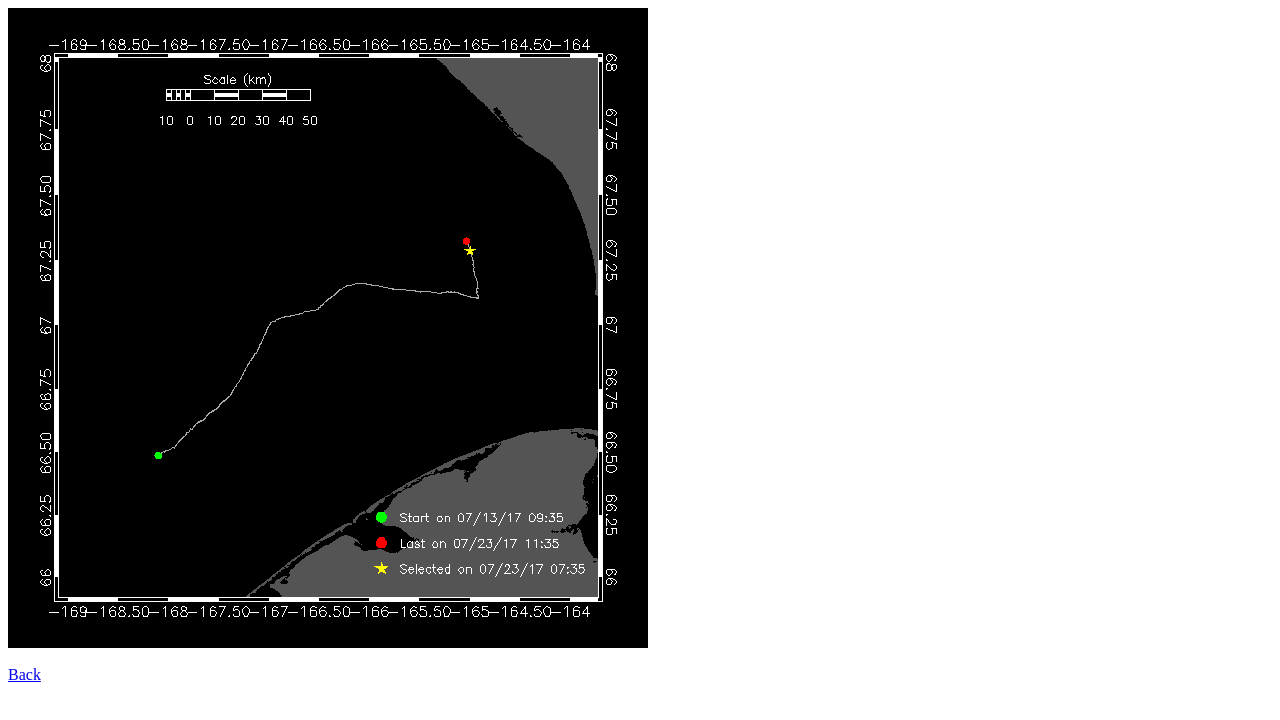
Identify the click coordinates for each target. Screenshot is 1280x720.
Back (24, 674)
